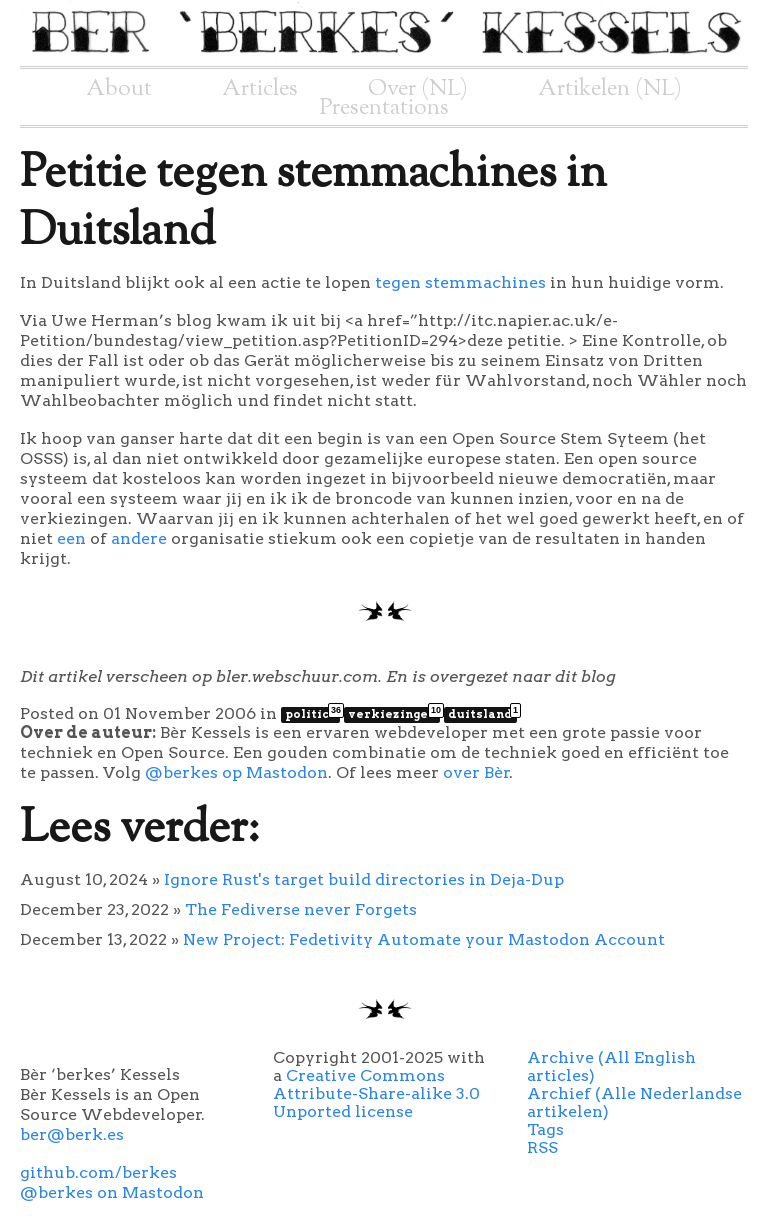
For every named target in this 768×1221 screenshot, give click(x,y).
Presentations (384, 108)
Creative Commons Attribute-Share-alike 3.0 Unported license (376, 1093)
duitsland (482, 714)
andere (139, 538)
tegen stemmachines (460, 282)
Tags (545, 1129)
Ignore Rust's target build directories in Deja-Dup (364, 879)
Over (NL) (418, 89)
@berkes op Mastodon (236, 772)
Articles (260, 89)
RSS (542, 1147)
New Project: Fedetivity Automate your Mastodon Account (424, 939)
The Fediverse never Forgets (301, 909)
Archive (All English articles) (611, 1066)
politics (312, 714)
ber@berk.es (72, 1134)
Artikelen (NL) (610, 89)
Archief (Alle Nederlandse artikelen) (634, 1102)
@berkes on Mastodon (112, 1192)
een (71, 538)
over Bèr (476, 772)
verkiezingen (394, 714)
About (119, 89)
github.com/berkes (98, 1172)
